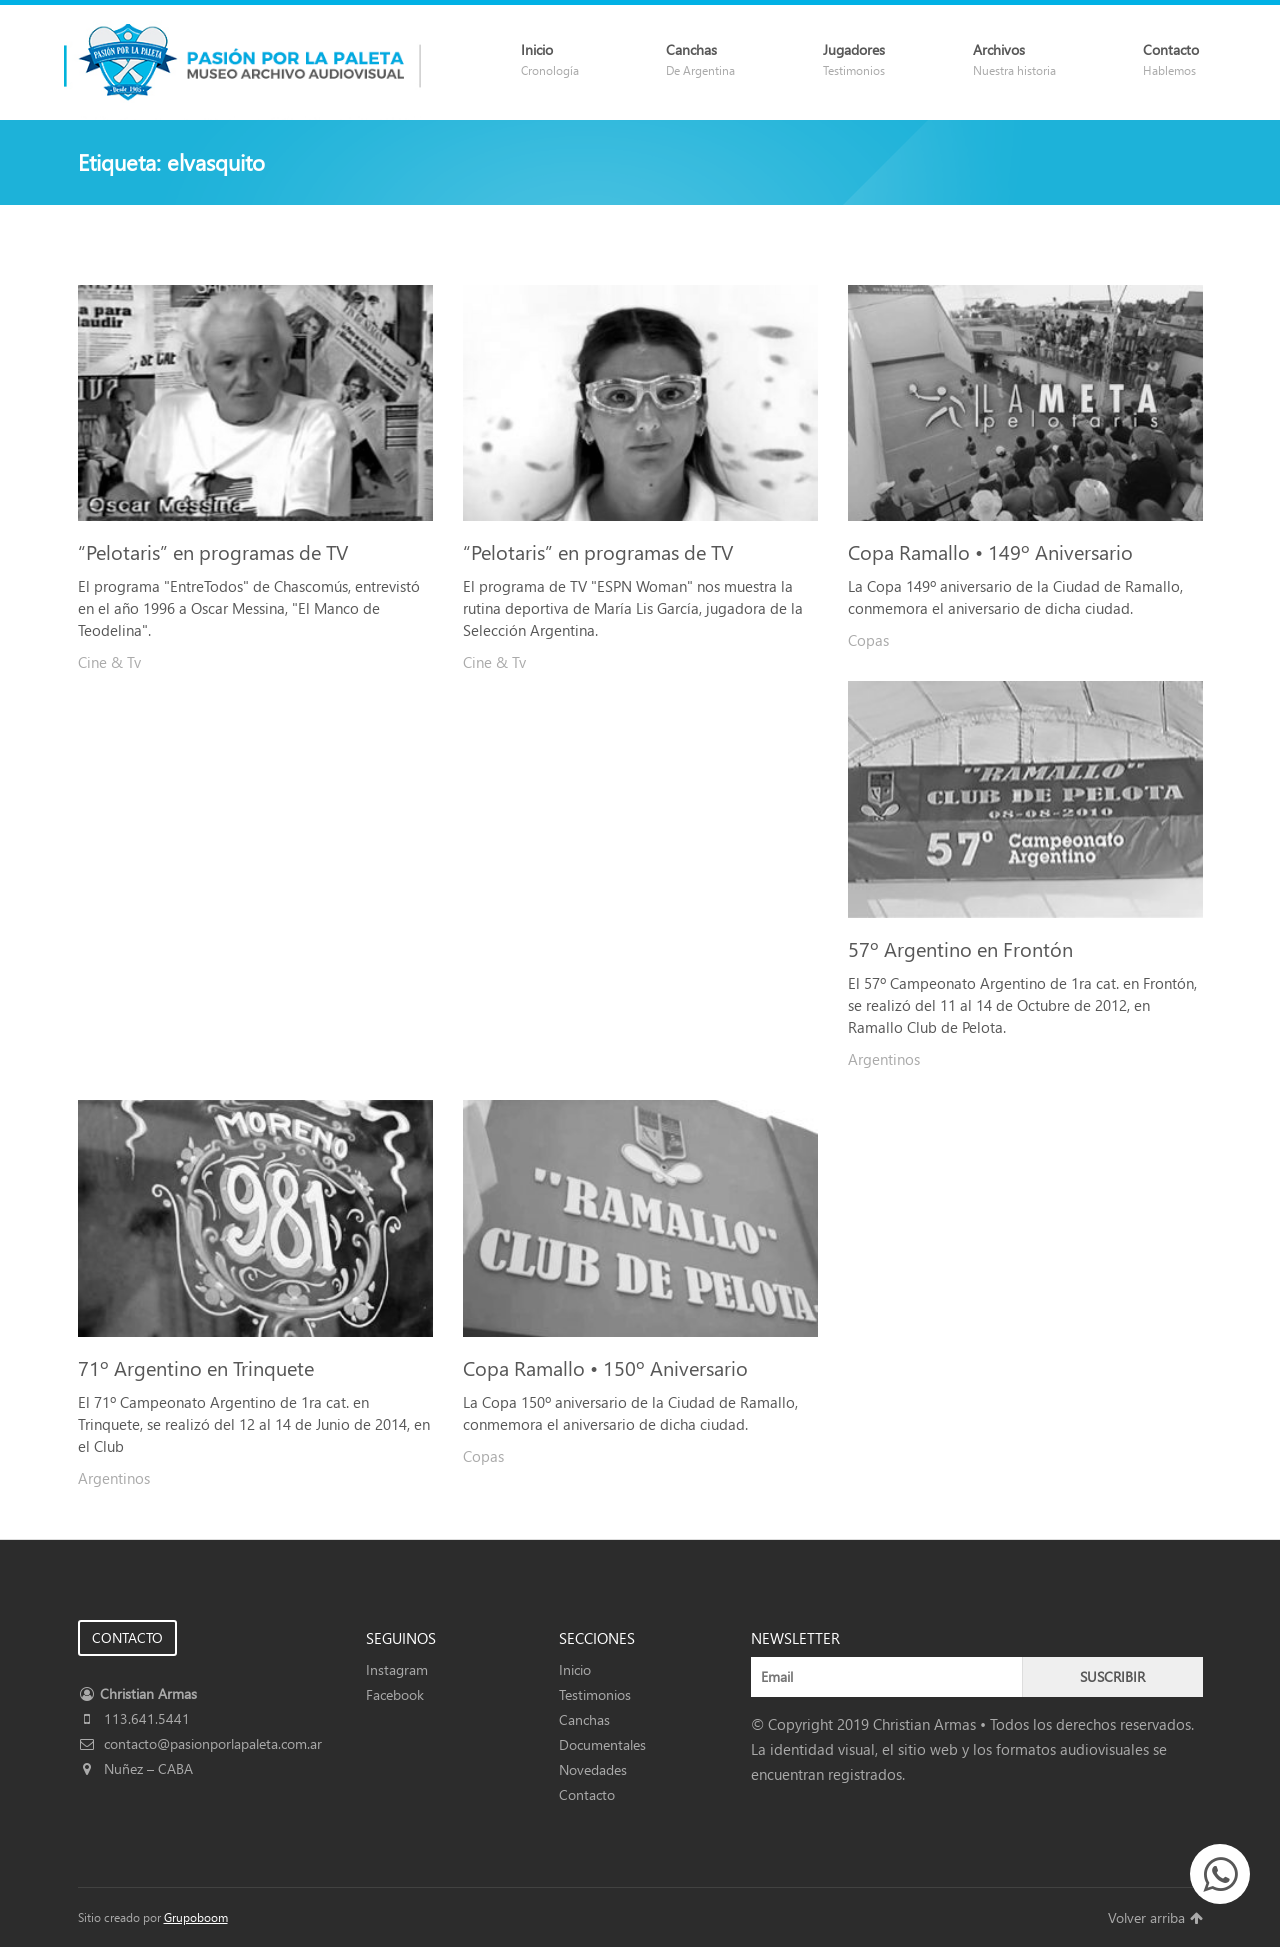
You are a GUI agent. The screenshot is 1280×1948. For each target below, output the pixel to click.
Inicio (575, 1669)
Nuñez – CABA (135, 1768)
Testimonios (595, 1694)
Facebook (395, 1694)
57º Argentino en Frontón (960, 948)
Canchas (584, 1719)
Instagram (397, 1669)
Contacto (587, 1794)
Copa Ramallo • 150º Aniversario (605, 1367)
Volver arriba (1155, 1917)
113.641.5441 (134, 1718)
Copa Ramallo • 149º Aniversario (990, 551)
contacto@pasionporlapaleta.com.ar (200, 1743)
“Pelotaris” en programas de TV (213, 551)
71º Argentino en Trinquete (196, 1367)
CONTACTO (127, 1637)
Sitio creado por (153, 1917)
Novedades (593, 1769)
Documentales (602, 1744)
